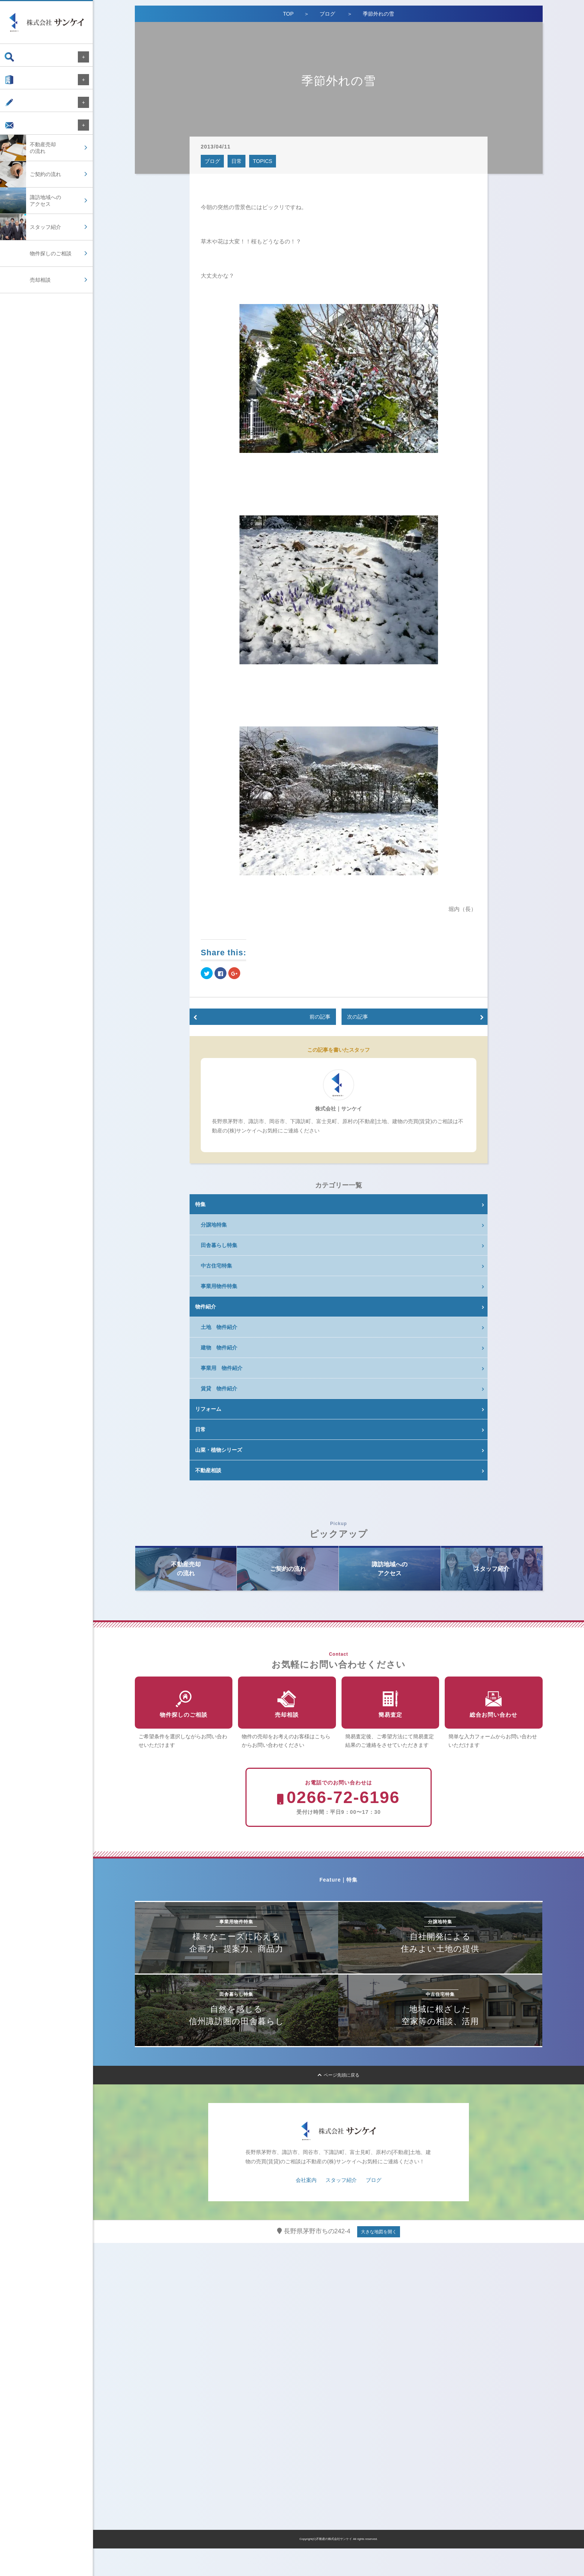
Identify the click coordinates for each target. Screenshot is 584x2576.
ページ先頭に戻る (339, 2103)
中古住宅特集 (216, 1266)
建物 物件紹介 (219, 1348)
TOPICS (262, 161)
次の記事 (357, 1017)
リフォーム (208, 1409)
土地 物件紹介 (219, 1327)
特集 (200, 1204)
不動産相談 (208, 1470)
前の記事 (320, 1017)
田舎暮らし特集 (219, 1245)
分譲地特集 (214, 1225)
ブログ (19, 109)
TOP (288, 14)
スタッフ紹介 (341, 2208)
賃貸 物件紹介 (219, 1388)
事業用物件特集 (219, 1286)
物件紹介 (205, 1307)
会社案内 (21, 83)
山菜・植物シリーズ (218, 1450)
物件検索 (21, 57)
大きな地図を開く (379, 2259)
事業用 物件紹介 (221, 1368)
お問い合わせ (27, 136)
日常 (236, 161)
